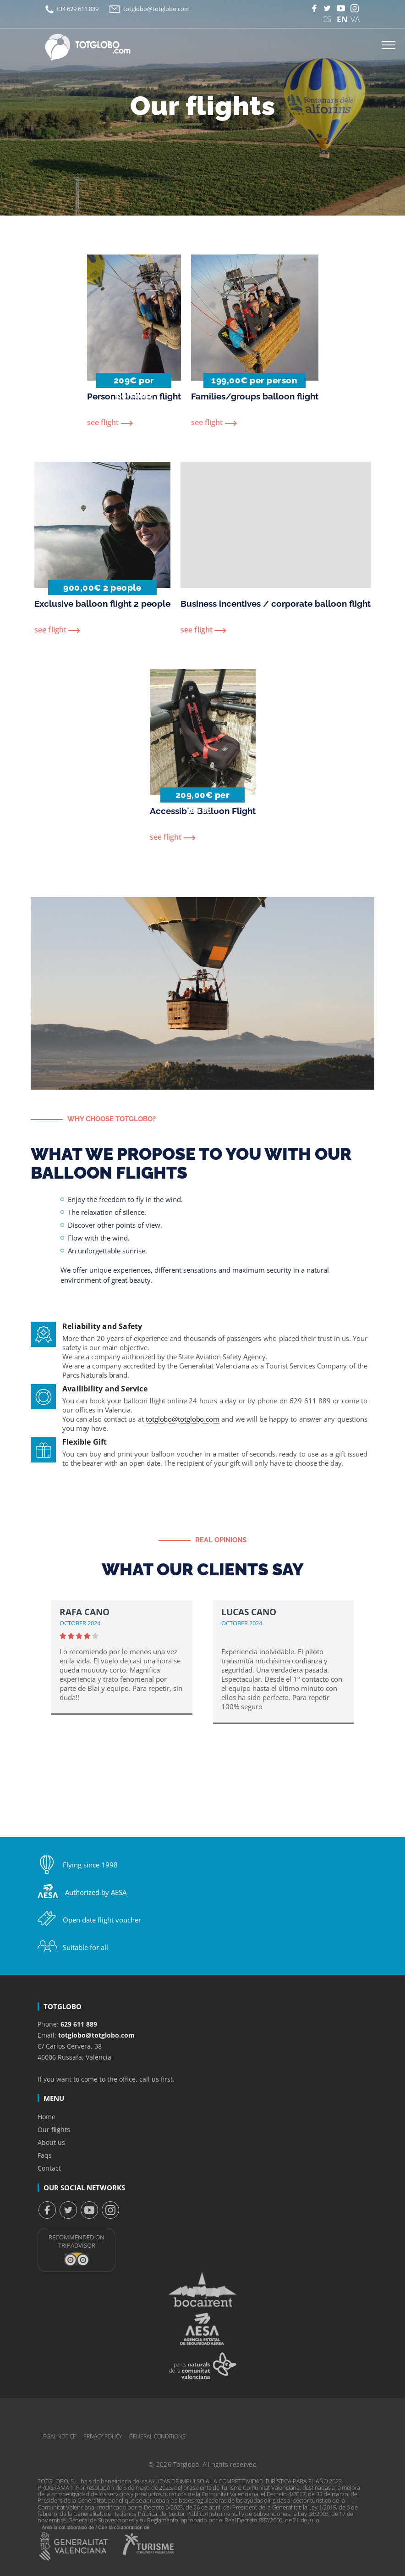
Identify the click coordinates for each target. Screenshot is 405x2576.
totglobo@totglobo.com (156, 9)
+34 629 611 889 (77, 9)
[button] (364, 1680)
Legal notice (58, 2436)
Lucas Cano (248, 1612)
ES (327, 18)
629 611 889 (78, 2024)
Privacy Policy (102, 2436)
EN (341, 18)
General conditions (157, 2436)
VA (354, 18)
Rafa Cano (84, 1612)
